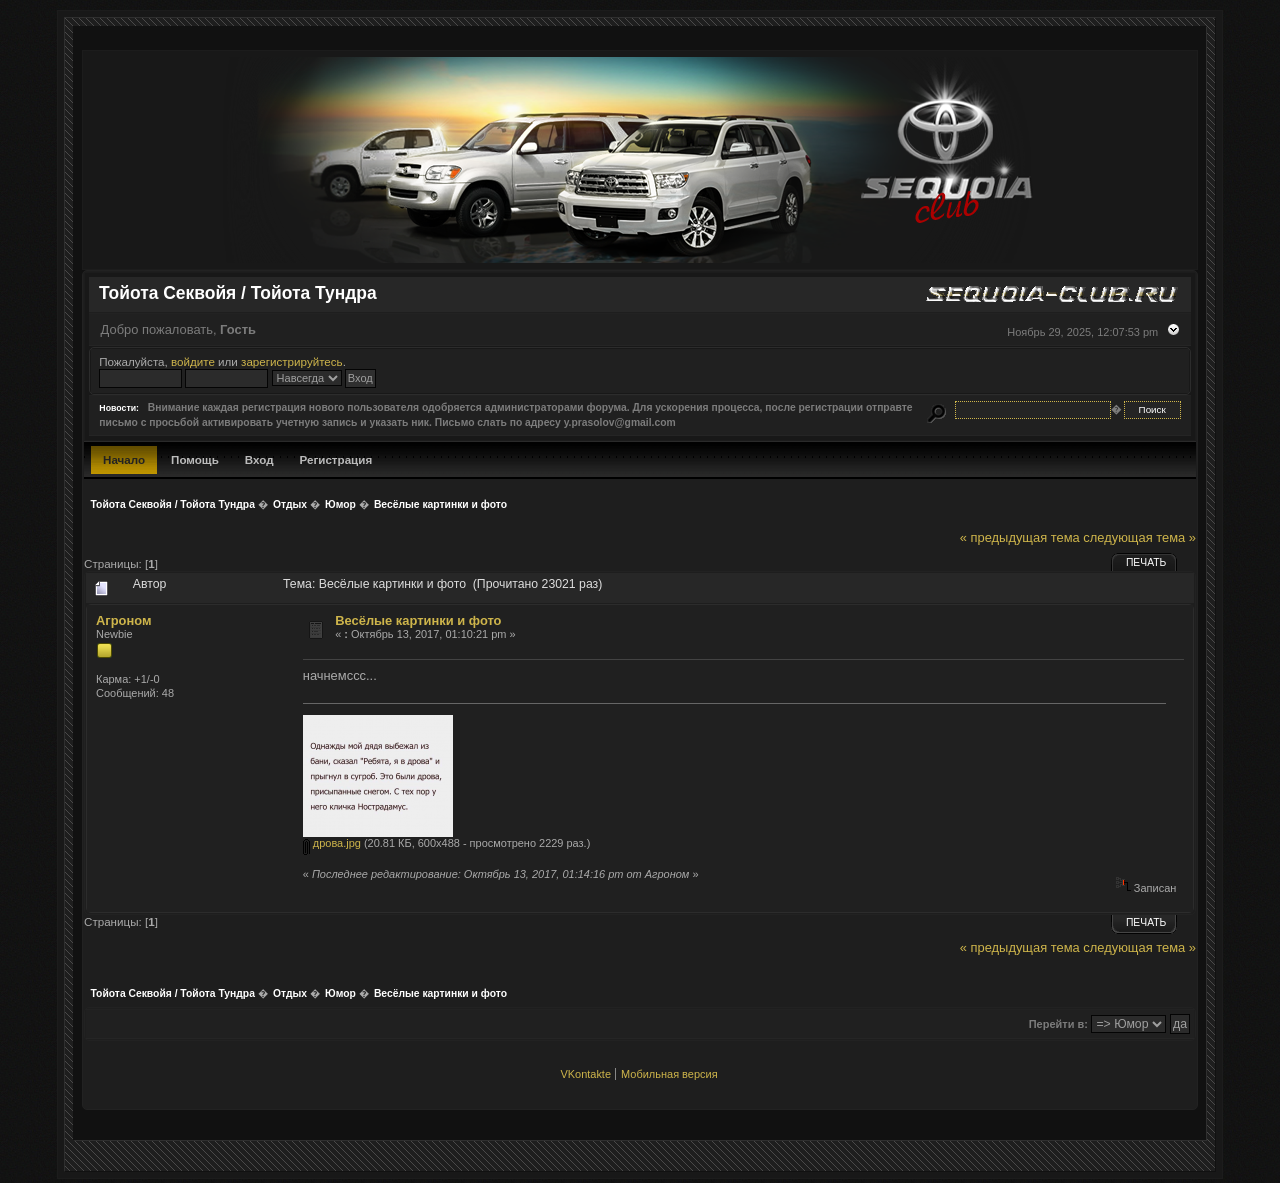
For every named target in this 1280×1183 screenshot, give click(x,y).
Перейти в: (1058, 1024)
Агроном (124, 620)
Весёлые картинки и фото (418, 620)
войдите (193, 361)
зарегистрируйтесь (292, 361)
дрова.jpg (332, 843)
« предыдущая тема (1020, 537)
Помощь (195, 459)
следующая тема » (1139, 537)
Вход (259, 459)
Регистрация (336, 459)
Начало (124, 459)
